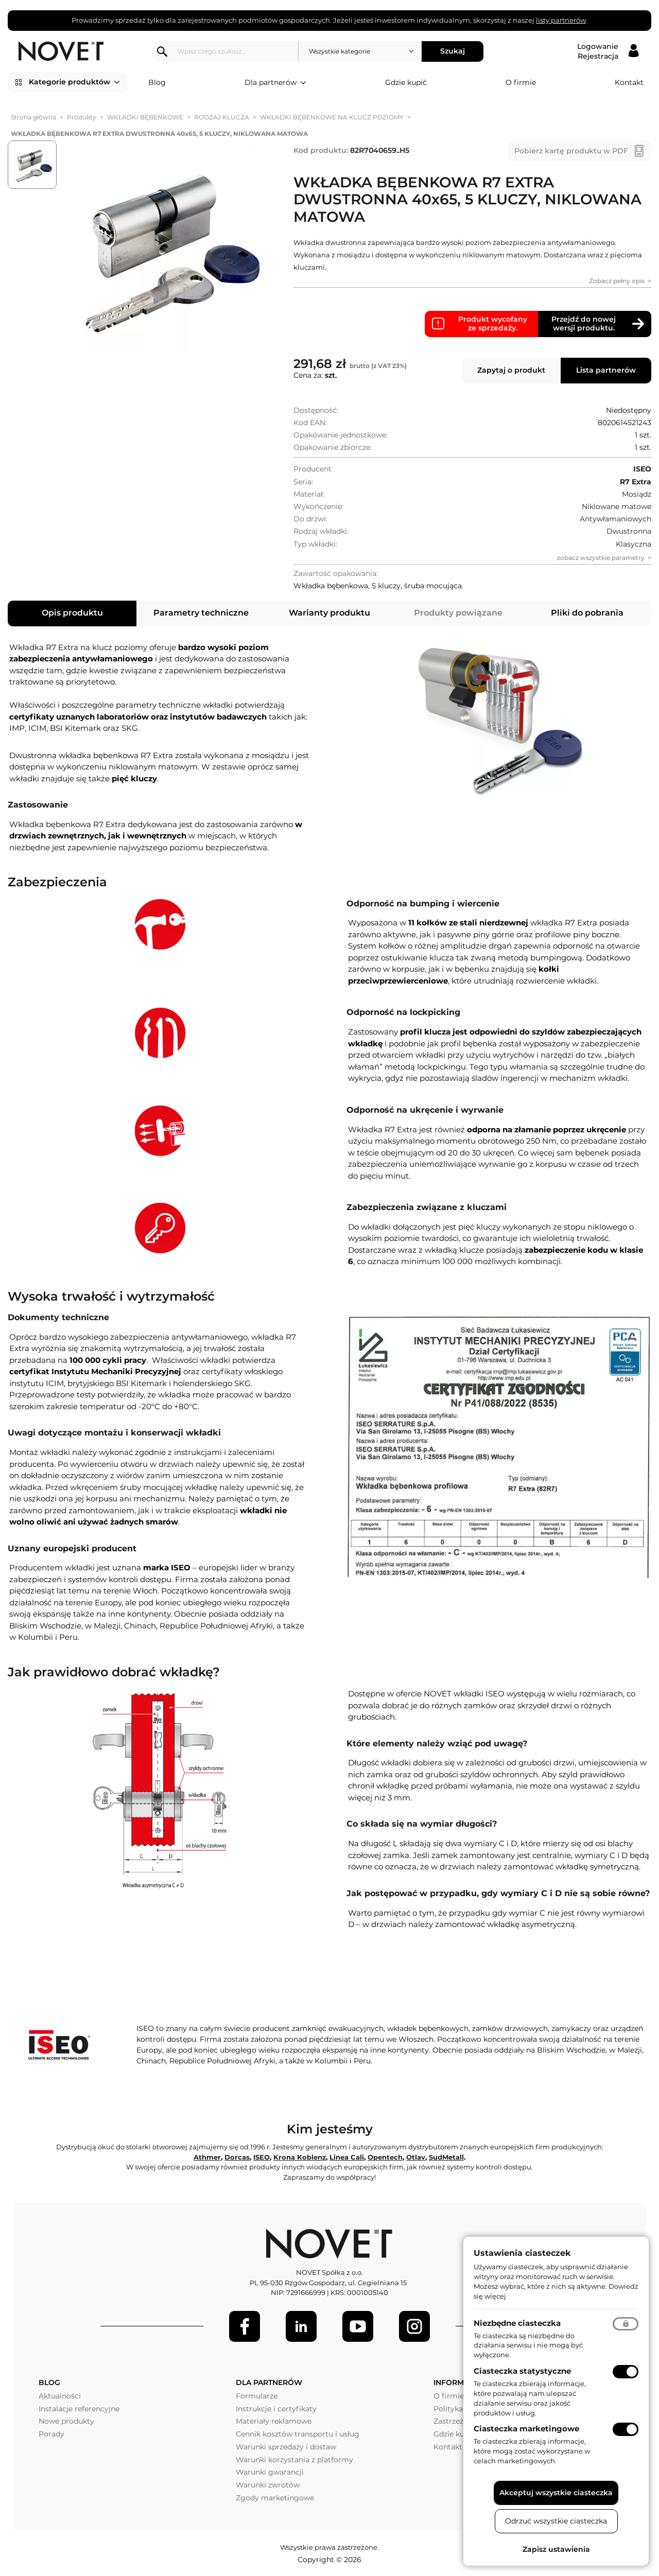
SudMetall (446, 2157)
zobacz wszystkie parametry (601, 558)
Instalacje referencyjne (79, 2408)
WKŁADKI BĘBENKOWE (145, 117)
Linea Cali (347, 2157)
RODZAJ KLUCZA (221, 117)
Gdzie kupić (406, 82)
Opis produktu (72, 613)
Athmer (207, 2157)
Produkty (81, 117)
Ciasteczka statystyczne (522, 2371)
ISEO (261, 2157)
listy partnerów (561, 20)
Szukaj (452, 51)
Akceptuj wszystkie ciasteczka (556, 2492)
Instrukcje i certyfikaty (276, 2408)
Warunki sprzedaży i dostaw (286, 2446)
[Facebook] (244, 2326)
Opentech (385, 2157)
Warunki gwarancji (270, 2472)
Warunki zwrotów (268, 2485)
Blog (157, 82)
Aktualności (60, 2395)
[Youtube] (357, 2326)
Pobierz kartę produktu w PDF (571, 150)
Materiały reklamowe (273, 2421)
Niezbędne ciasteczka (517, 2323)
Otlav (415, 2157)
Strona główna (33, 117)
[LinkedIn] (301, 2326)
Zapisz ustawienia (556, 2549)
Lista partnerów (606, 370)
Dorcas (237, 2157)
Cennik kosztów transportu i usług (297, 2434)
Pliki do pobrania (587, 613)
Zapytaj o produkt (511, 370)
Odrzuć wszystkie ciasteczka (556, 2521)
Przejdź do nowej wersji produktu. (583, 324)
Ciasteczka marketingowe (526, 2428)
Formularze (257, 2395)
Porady (51, 2434)
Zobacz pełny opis (617, 281)
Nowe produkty (66, 2421)
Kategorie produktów (74, 82)
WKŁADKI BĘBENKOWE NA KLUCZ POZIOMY (332, 117)
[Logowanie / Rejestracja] (608, 51)
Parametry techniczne (201, 613)
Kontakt (629, 82)
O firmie (521, 82)
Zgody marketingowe (275, 2497)
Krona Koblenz (299, 2157)
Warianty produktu (329, 613)
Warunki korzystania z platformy (294, 2459)
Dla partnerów (275, 83)
